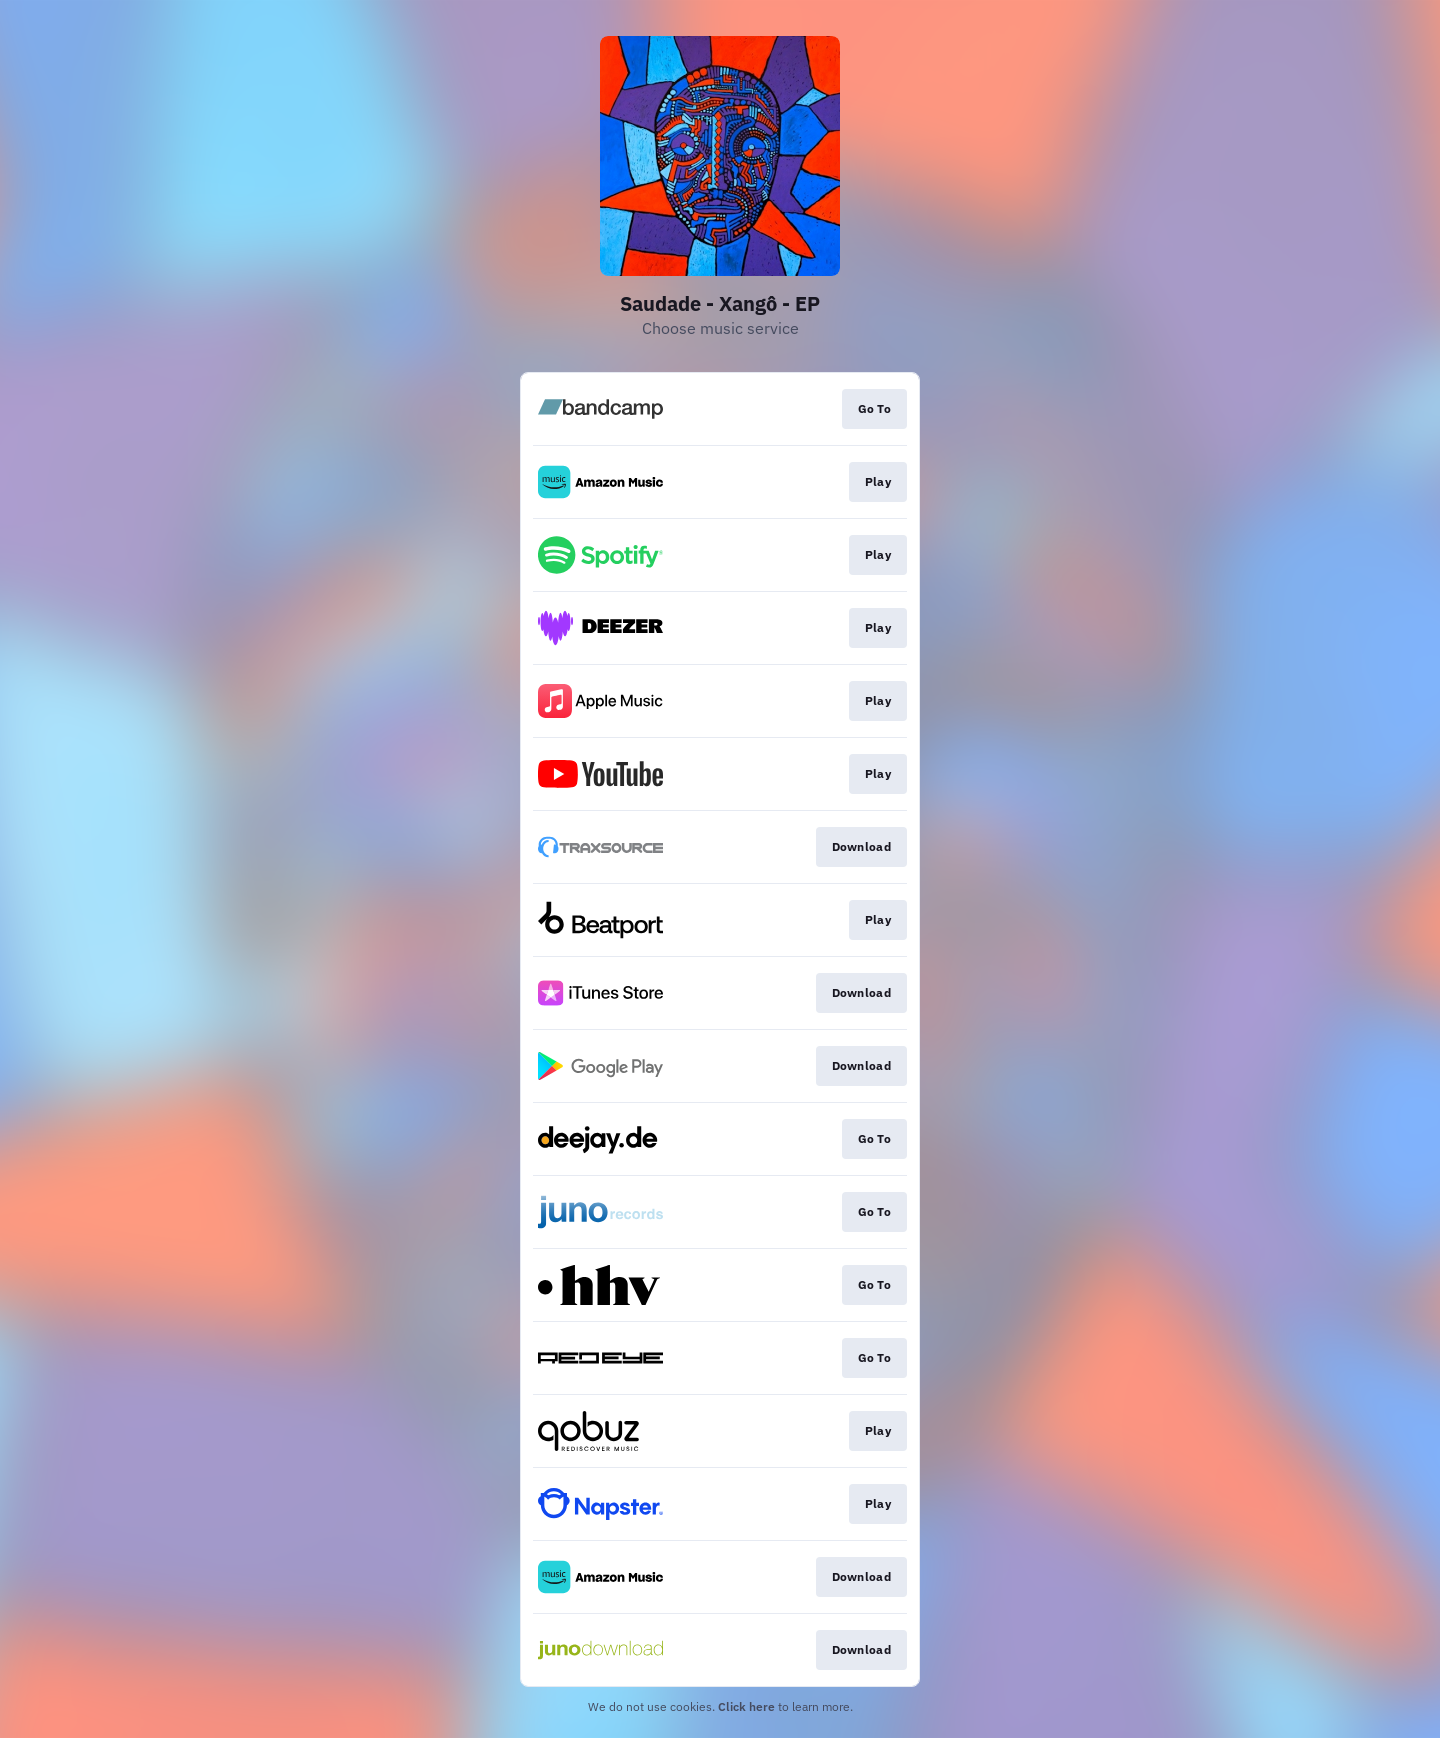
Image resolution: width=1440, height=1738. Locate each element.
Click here (746, 1706)
